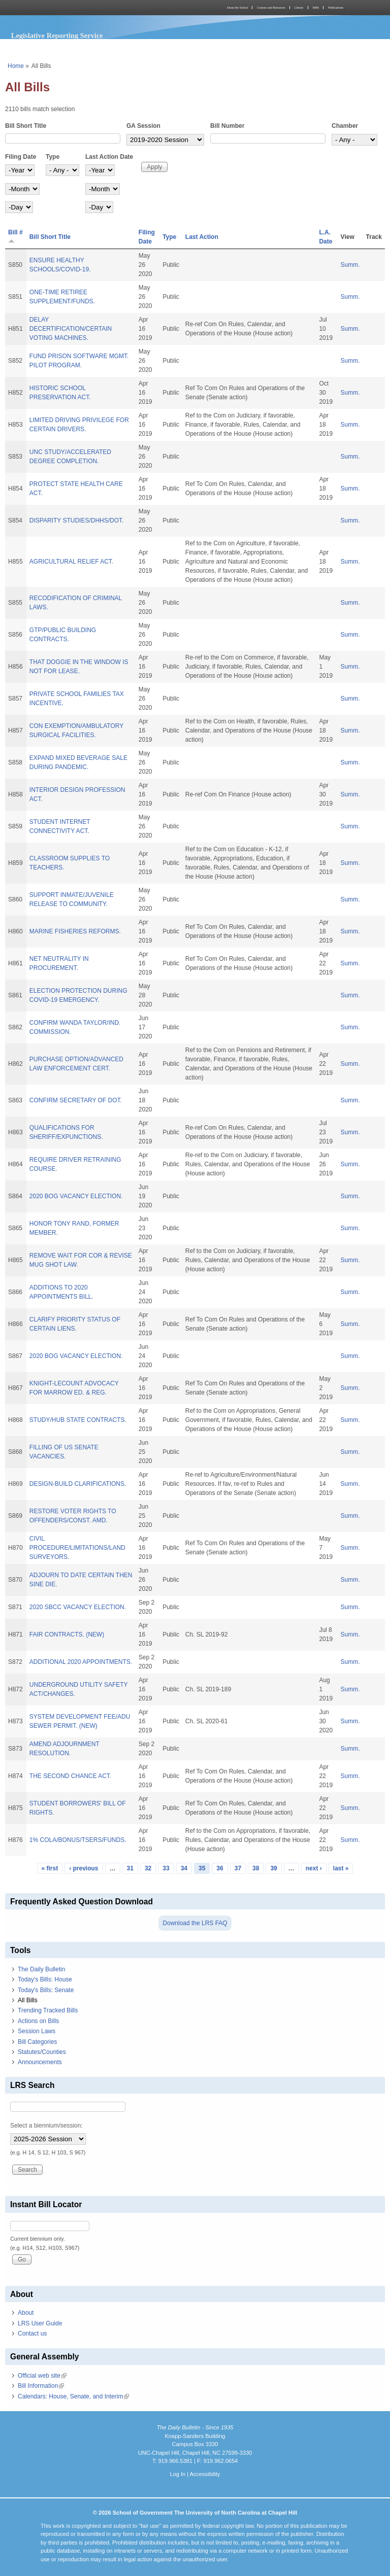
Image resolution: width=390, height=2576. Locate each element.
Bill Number (227, 125)
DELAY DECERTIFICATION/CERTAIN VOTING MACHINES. (70, 328)
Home (16, 65)
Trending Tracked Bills (48, 2010)
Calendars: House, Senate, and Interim (73, 2396)
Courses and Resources (271, 7)
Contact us (32, 2333)
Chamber (345, 125)
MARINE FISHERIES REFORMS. (75, 931)
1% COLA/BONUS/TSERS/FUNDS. (77, 1839)
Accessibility (204, 2474)
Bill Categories (37, 2041)
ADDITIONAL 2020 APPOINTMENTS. (80, 1661)
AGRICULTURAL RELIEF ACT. (71, 561)
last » (341, 1868)
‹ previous (83, 1868)
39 (273, 1868)
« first (50, 1868)
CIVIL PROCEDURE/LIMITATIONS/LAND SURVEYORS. (77, 1547)
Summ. (350, 264)
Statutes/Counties (42, 2052)
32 (148, 1868)
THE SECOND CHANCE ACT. (70, 1776)
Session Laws (36, 2031)
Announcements (40, 2062)
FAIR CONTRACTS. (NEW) (66, 1634)
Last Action (201, 236)
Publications (335, 7)
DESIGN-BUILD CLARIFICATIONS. (77, 1483)
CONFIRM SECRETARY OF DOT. (75, 1100)
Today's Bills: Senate (46, 1990)
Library (299, 7)
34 (184, 1868)
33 (165, 1868)
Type (52, 156)
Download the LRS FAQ (194, 1923)
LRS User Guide (40, 2323)
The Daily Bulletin (41, 1969)
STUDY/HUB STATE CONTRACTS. (77, 1419)
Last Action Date (109, 156)
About (26, 2312)
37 (238, 1868)
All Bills (28, 2000)
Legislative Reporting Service (57, 35)
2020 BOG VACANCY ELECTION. (76, 1196)
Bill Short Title (25, 125)
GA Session (143, 125)
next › (314, 1868)
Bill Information (41, 2385)
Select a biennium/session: (46, 2125)
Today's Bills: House (45, 1979)
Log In (177, 2474)
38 (255, 1868)
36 (219, 1868)
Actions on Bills (38, 2021)
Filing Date (20, 156)
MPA (316, 7)
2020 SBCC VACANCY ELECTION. (77, 1607)
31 (130, 1868)
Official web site (42, 2375)
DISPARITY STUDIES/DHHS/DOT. (76, 520)
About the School (237, 7)
